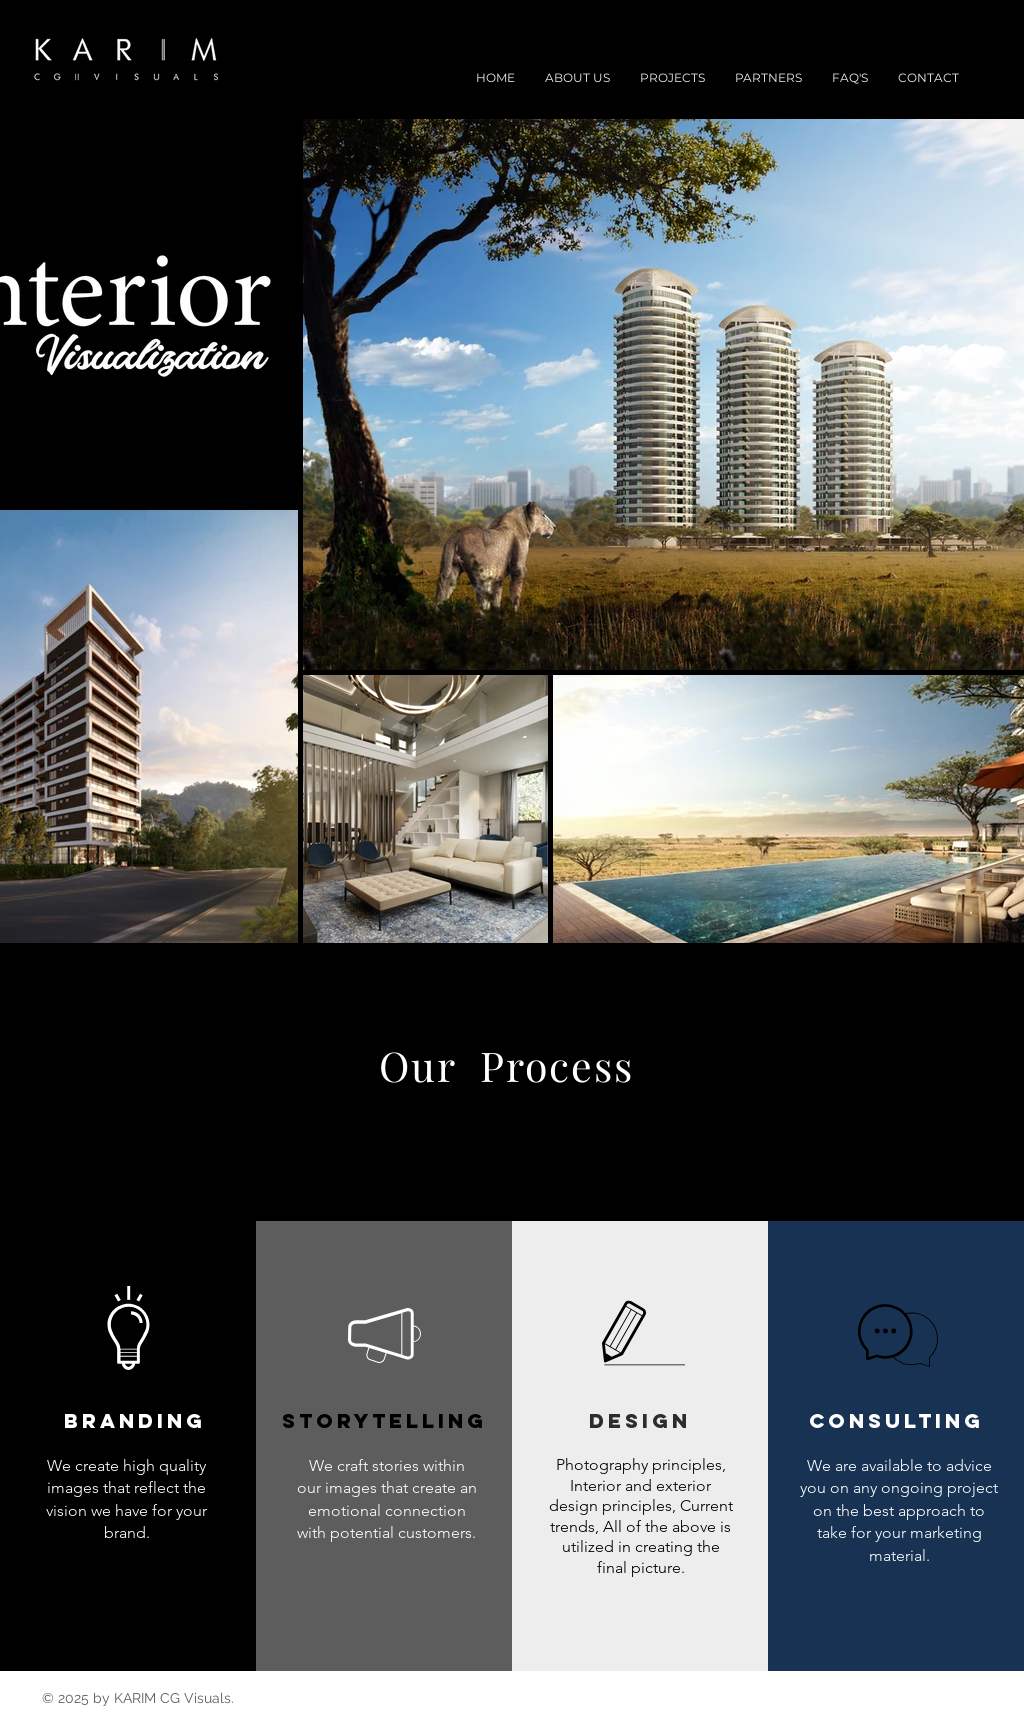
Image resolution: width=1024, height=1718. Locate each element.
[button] (672, 78)
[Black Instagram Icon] (956, 54)
